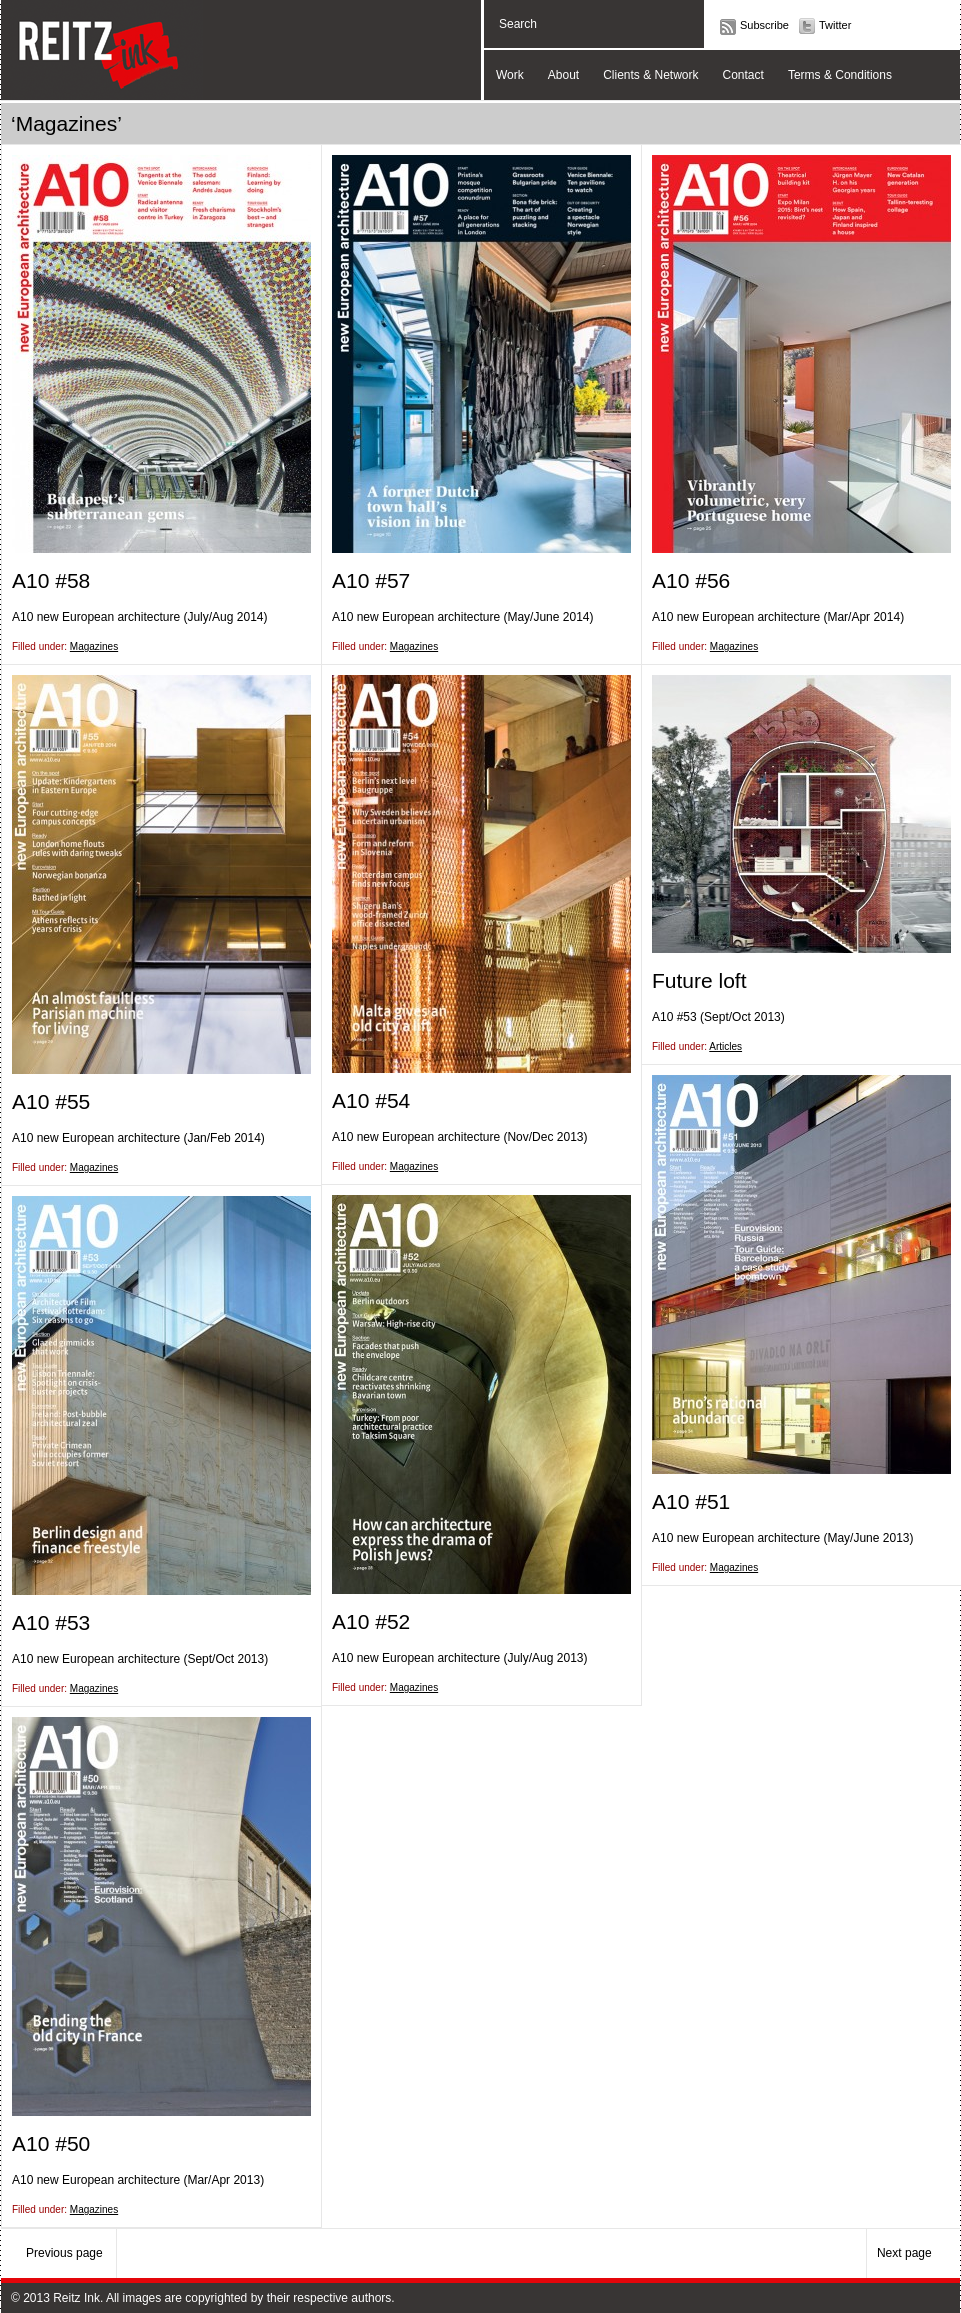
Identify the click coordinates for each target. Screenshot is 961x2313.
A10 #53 (51, 1622)
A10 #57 (371, 580)
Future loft (699, 980)
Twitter (835, 25)
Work (510, 75)
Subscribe (764, 25)
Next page (906, 2253)
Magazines (94, 646)
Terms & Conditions (840, 75)
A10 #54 (371, 1100)
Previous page (66, 2253)
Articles (725, 1046)
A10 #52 (371, 1621)
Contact (743, 75)
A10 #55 (51, 1101)
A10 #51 (691, 1501)
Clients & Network (650, 75)
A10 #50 (51, 2143)
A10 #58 (51, 580)
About (563, 75)
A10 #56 (691, 580)
